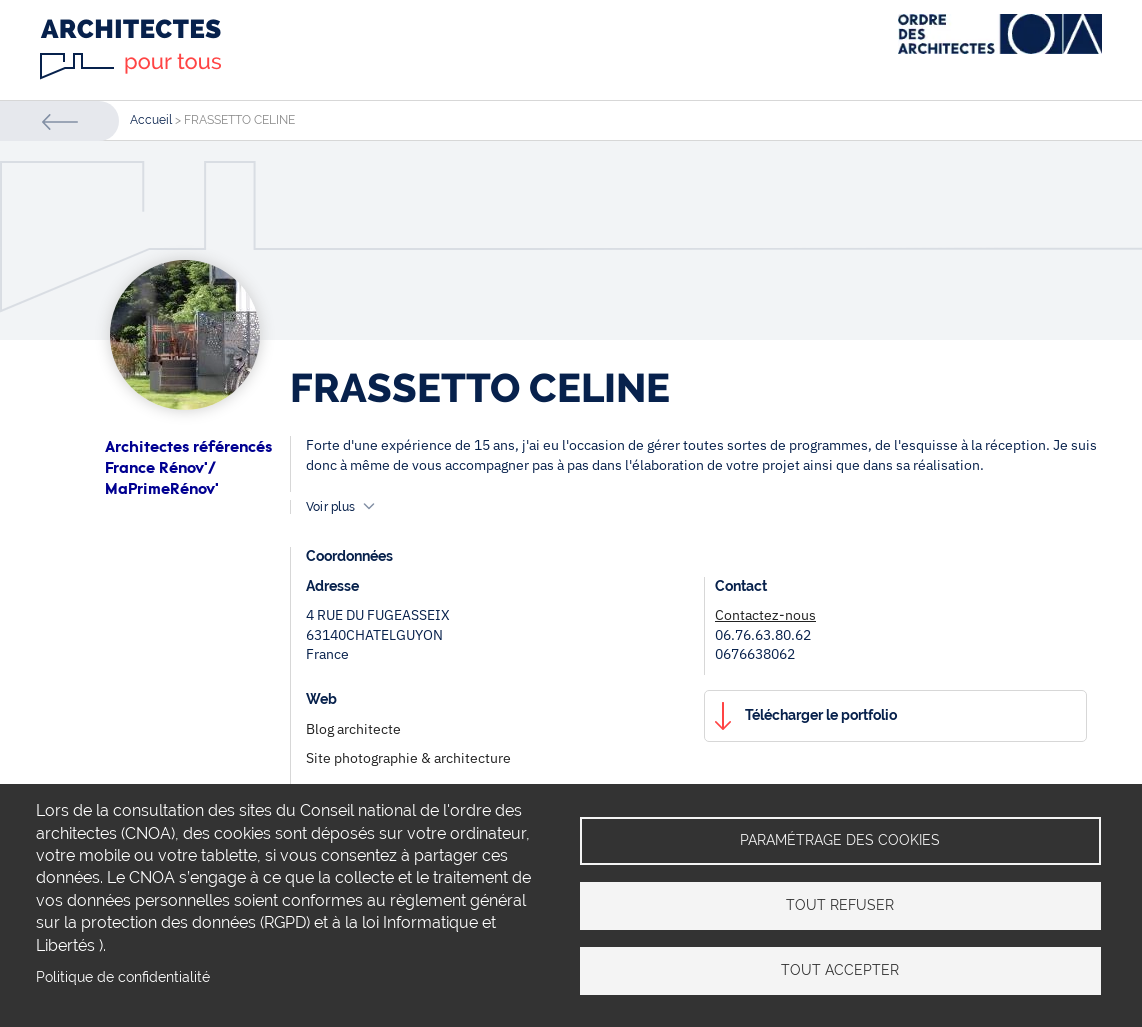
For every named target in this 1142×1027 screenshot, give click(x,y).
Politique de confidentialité (123, 977)
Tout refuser (840, 905)
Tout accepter (840, 970)
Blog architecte (353, 729)
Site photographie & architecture (408, 758)
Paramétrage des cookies (840, 840)
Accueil (151, 120)
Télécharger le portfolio (821, 715)
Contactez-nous (765, 615)
